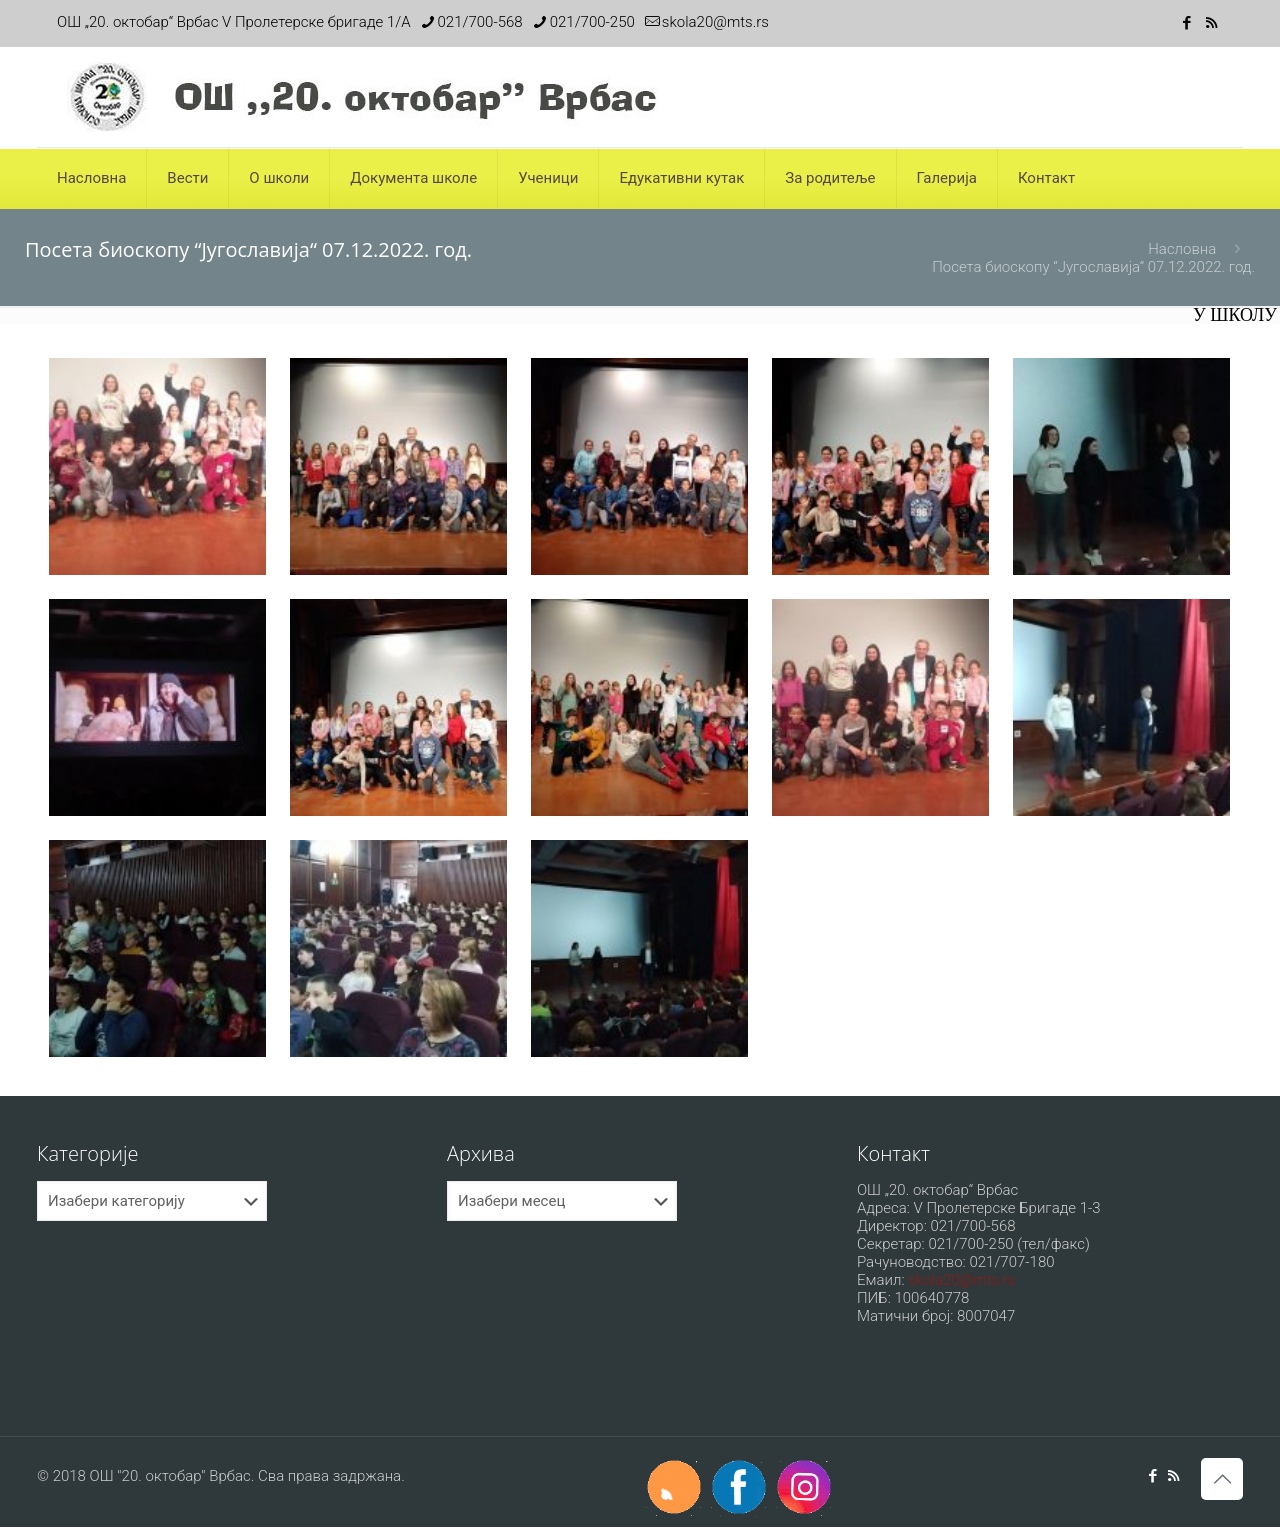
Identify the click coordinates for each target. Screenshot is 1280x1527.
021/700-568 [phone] (480, 22)
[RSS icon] (1211, 23)
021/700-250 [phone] (592, 22)
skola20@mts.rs (961, 1280)
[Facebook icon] (1186, 23)
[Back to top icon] (1222, 1479)
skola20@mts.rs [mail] (715, 22)
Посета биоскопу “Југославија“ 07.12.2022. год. (1093, 267)
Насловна (1182, 249)
